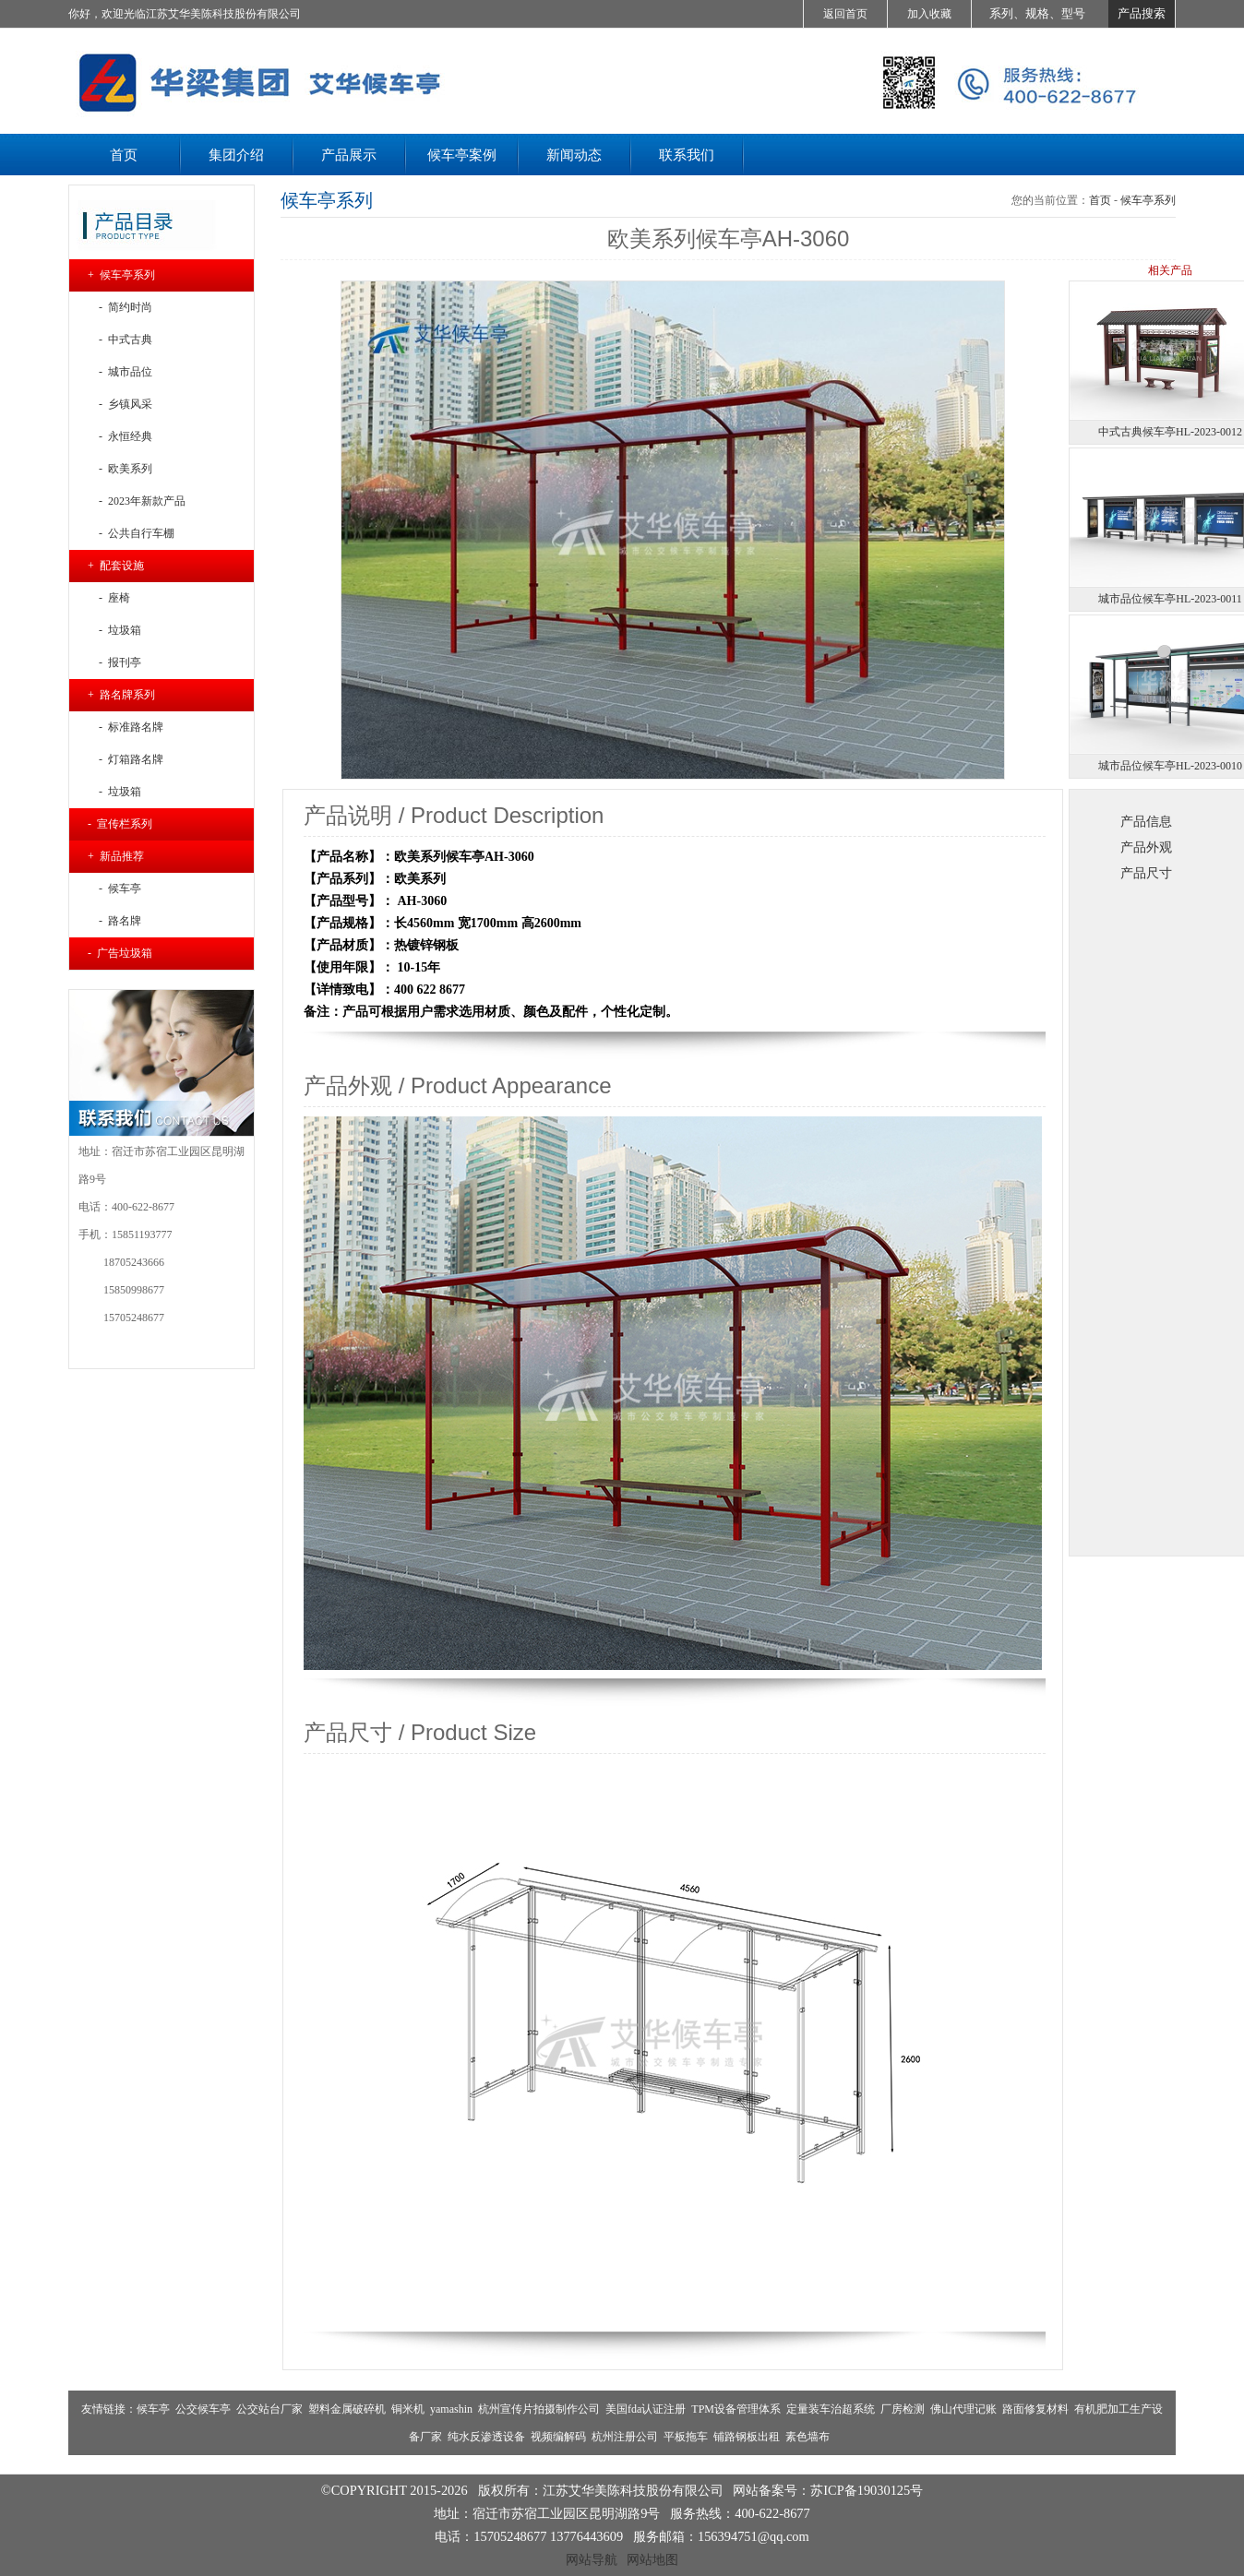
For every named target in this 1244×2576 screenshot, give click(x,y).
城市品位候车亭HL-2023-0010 (1170, 765)
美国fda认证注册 (645, 2409)
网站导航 (591, 2559)
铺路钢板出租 (746, 2436)
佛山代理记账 (963, 2409)
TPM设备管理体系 (736, 2409)
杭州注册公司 (625, 2436)
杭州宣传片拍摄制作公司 (539, 2409)
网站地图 (652, 2559)
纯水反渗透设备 (486, 2436)
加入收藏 (929, 13)
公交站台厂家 (269, 2409)
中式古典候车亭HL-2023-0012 (1170, 431)
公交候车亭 (203, 2409)
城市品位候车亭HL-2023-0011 (1170, 598)
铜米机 (408, 2409)
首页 (1100, 200)
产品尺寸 (1146, 872)
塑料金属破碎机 (347, 2409)
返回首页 (845, 13)
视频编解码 (558, 2436)
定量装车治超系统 (830, 2409)
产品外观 (1146, 847)
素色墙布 (807, 2436)
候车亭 (153, 2409)
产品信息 (1146, 821)
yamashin (451, 2409)
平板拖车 (686, 2436)
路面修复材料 (1035, 2409)
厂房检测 (902, 2409)
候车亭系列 (1148, 200)
